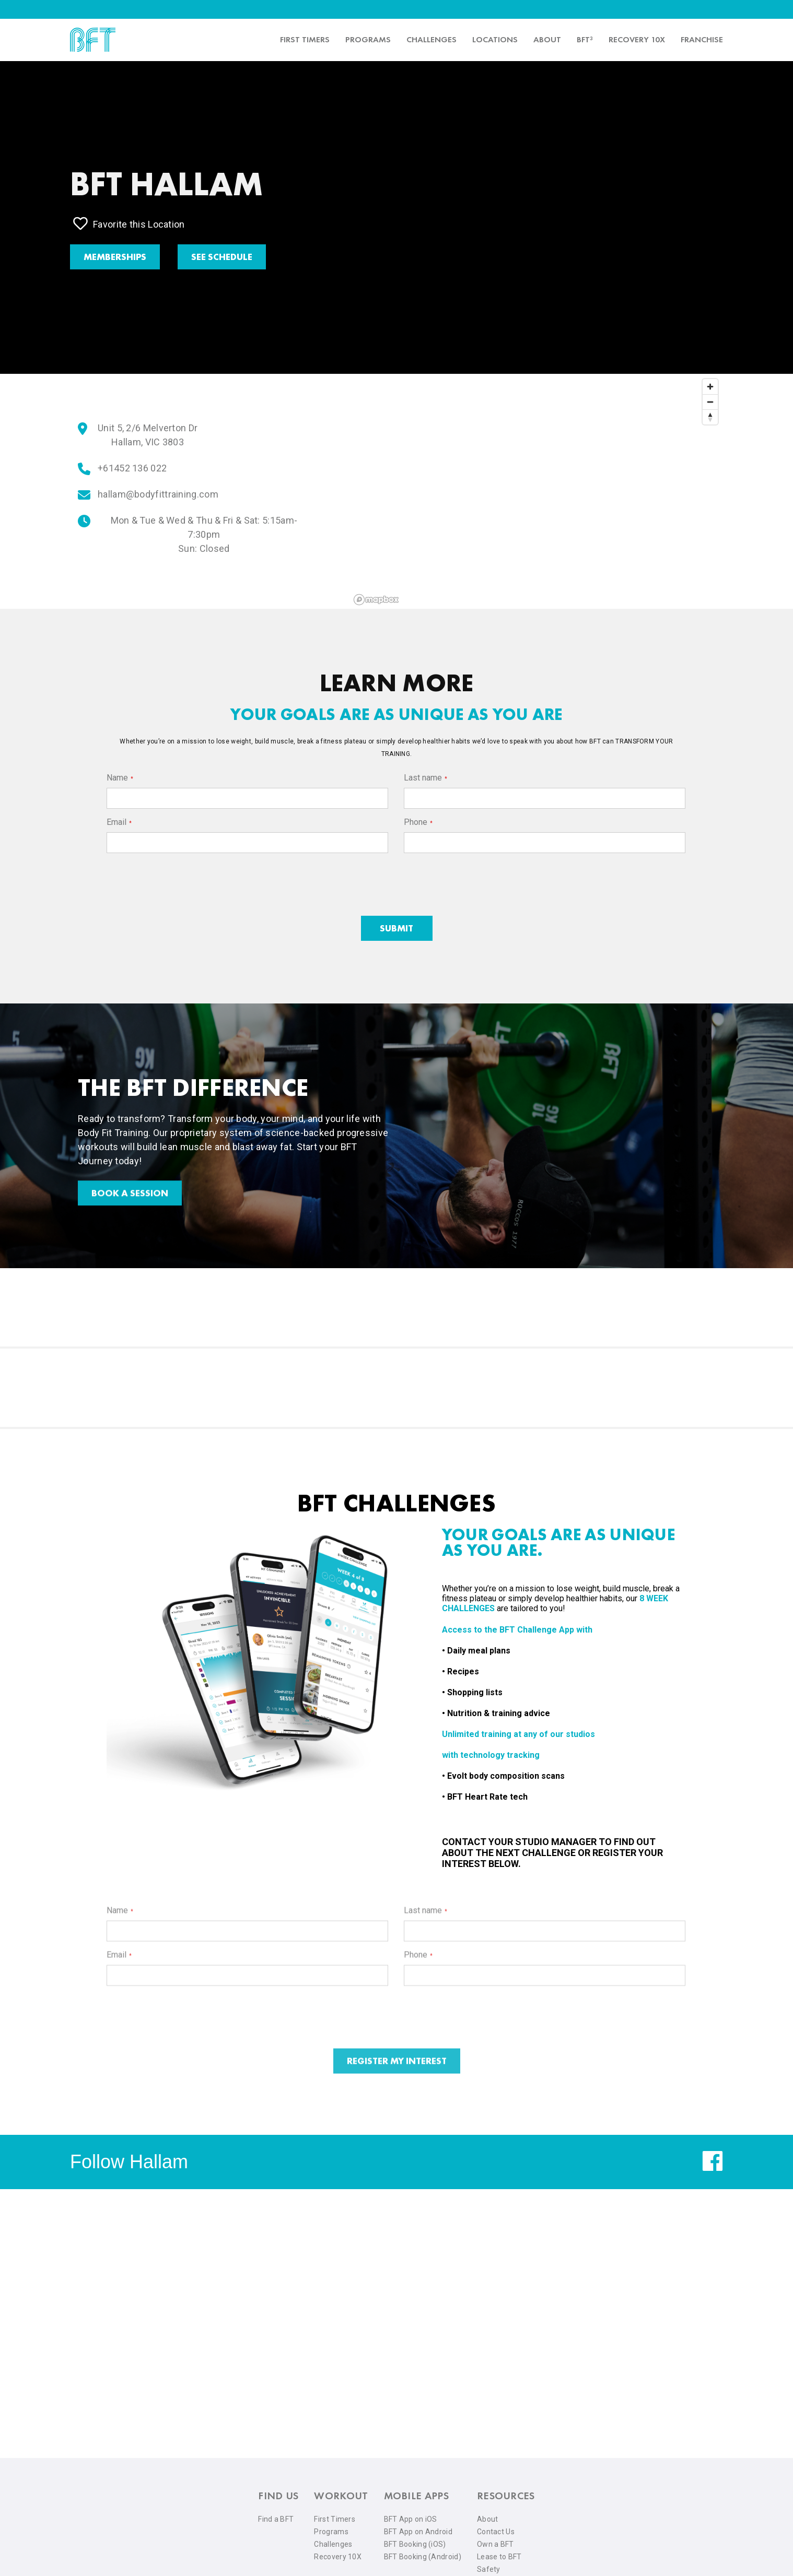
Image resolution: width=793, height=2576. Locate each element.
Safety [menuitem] (488, 2569)
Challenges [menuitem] (431, 39)
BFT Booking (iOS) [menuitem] (415, 2544)
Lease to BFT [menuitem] (499, 2557)
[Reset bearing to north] (710, 416)
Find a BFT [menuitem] (276, 2519)
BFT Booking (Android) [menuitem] (422, 2557)
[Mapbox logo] (376, 600)
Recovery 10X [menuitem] (337, 2557)
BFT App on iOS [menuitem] (410, 2519)
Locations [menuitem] (495, 39)
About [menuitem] (547, 39)
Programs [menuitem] (368, 39)
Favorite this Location (129, 223)
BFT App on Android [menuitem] (418, 2531)
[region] (536, 491)
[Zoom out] (710, 401)
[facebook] (712, 2168)
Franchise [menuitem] (702, 39)
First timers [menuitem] (305, 39)
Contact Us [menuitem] (496, 2531)
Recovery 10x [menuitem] (637, 39)
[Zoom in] (710, 386)
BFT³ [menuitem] (585, 39)
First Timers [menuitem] (334, 2519)
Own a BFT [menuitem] (495, 2544)
